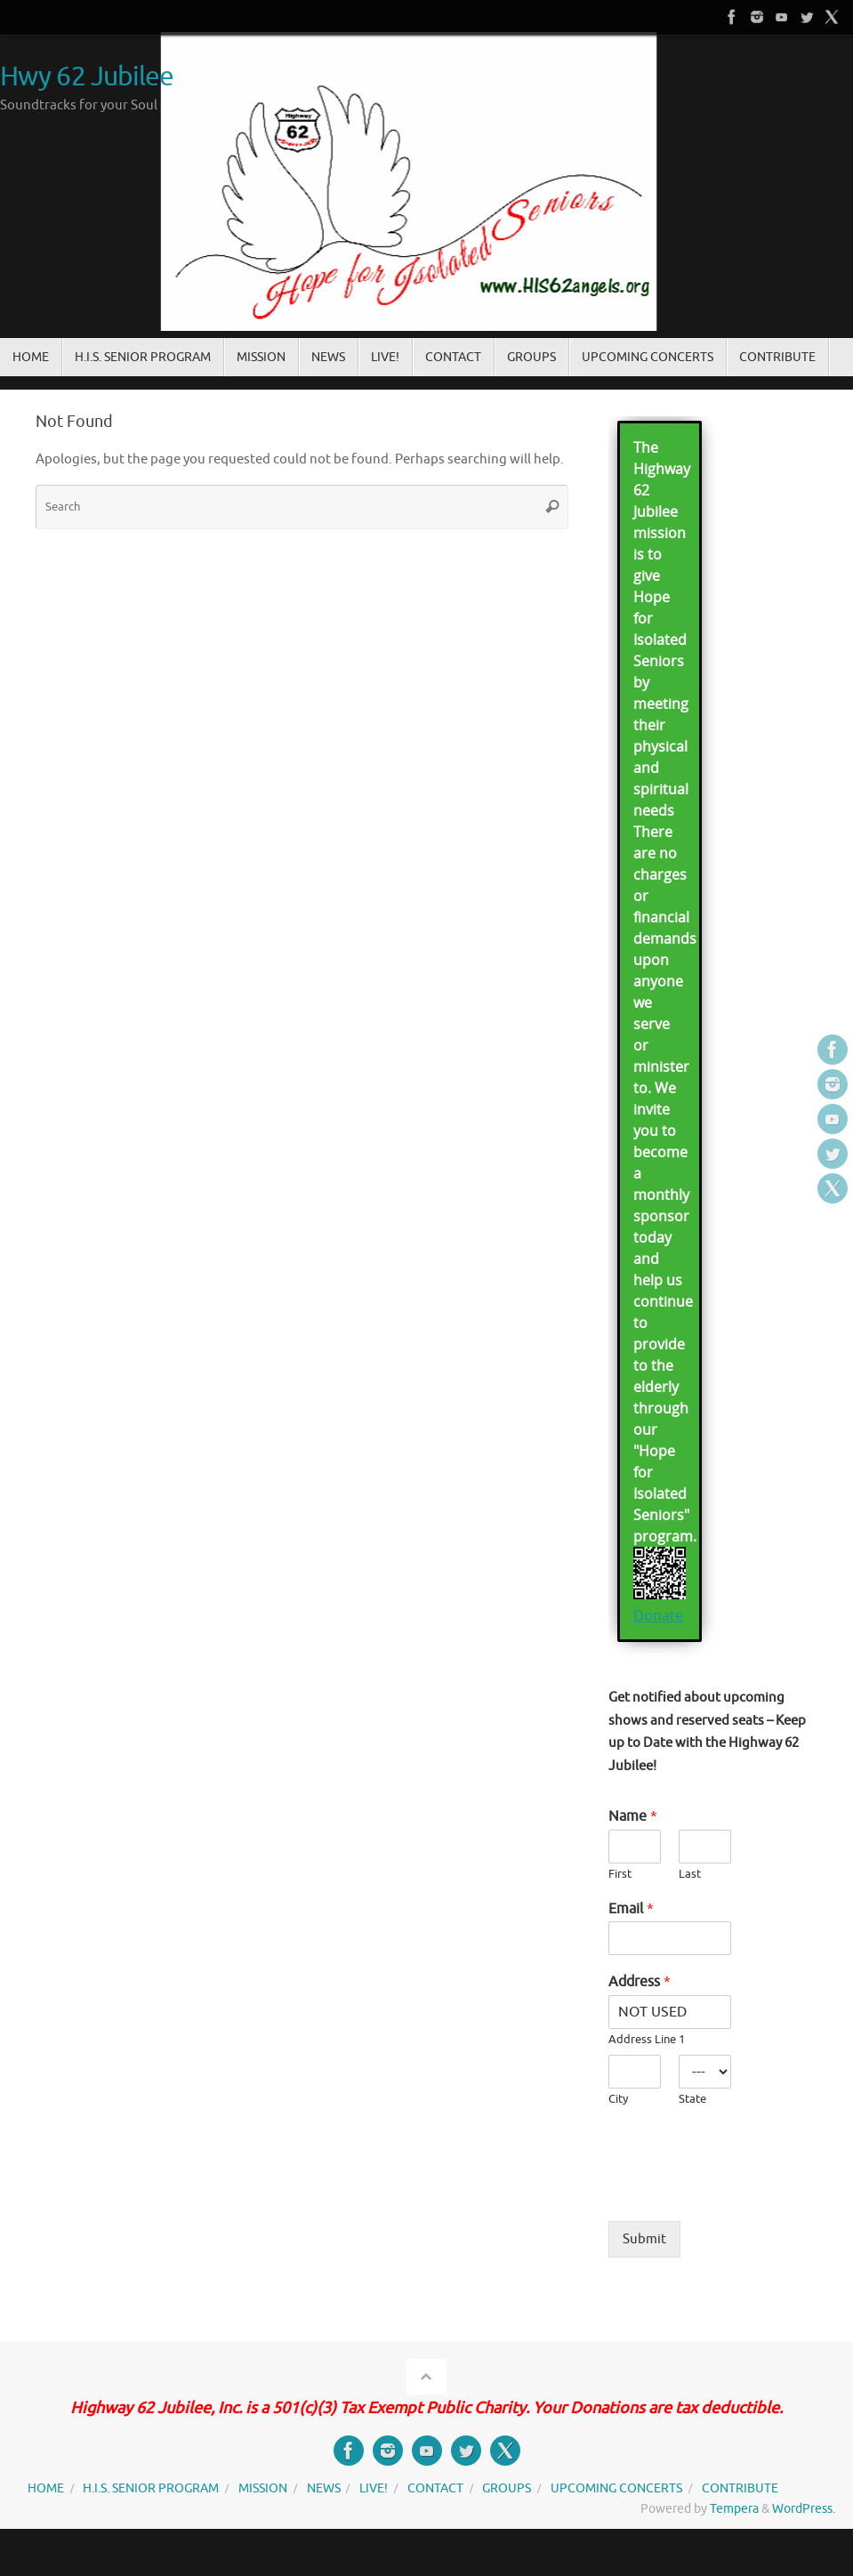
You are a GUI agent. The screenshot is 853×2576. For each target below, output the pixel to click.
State (692, 2099)
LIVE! (373, 2488)
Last (690, 1874)
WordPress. (803, 2508)
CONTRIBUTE (740, 2488)
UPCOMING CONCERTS (616, 2488)
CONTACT (435, 2488)
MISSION (262, 2488)
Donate (658, 1615)
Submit (644, 2239)
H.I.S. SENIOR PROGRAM (151, 2488)
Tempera (734, 2508)
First (620, 1874)
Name (632, 1816)
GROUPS (506, 2488)
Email (631, 1909)
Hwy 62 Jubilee (86, 77)
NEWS (324, 2488)
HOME (46, 2488)
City (618, 2099)
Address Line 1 (646, 2040)
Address (639, 1982)
